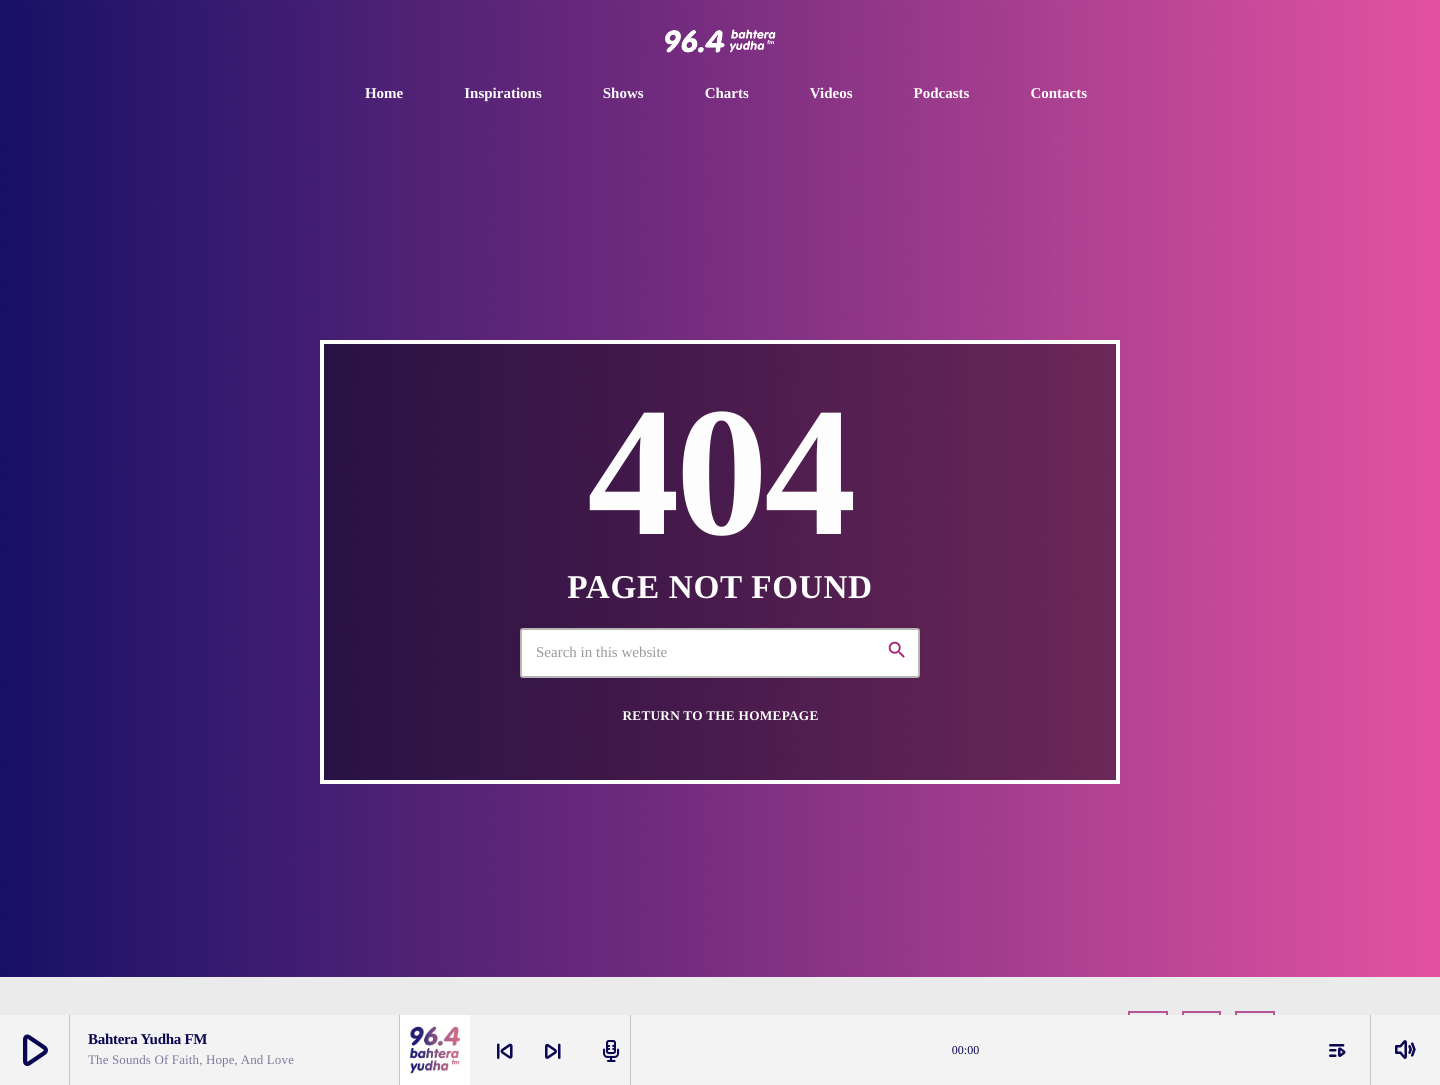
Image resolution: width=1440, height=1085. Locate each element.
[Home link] (720, 41)
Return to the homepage (720, 715)
